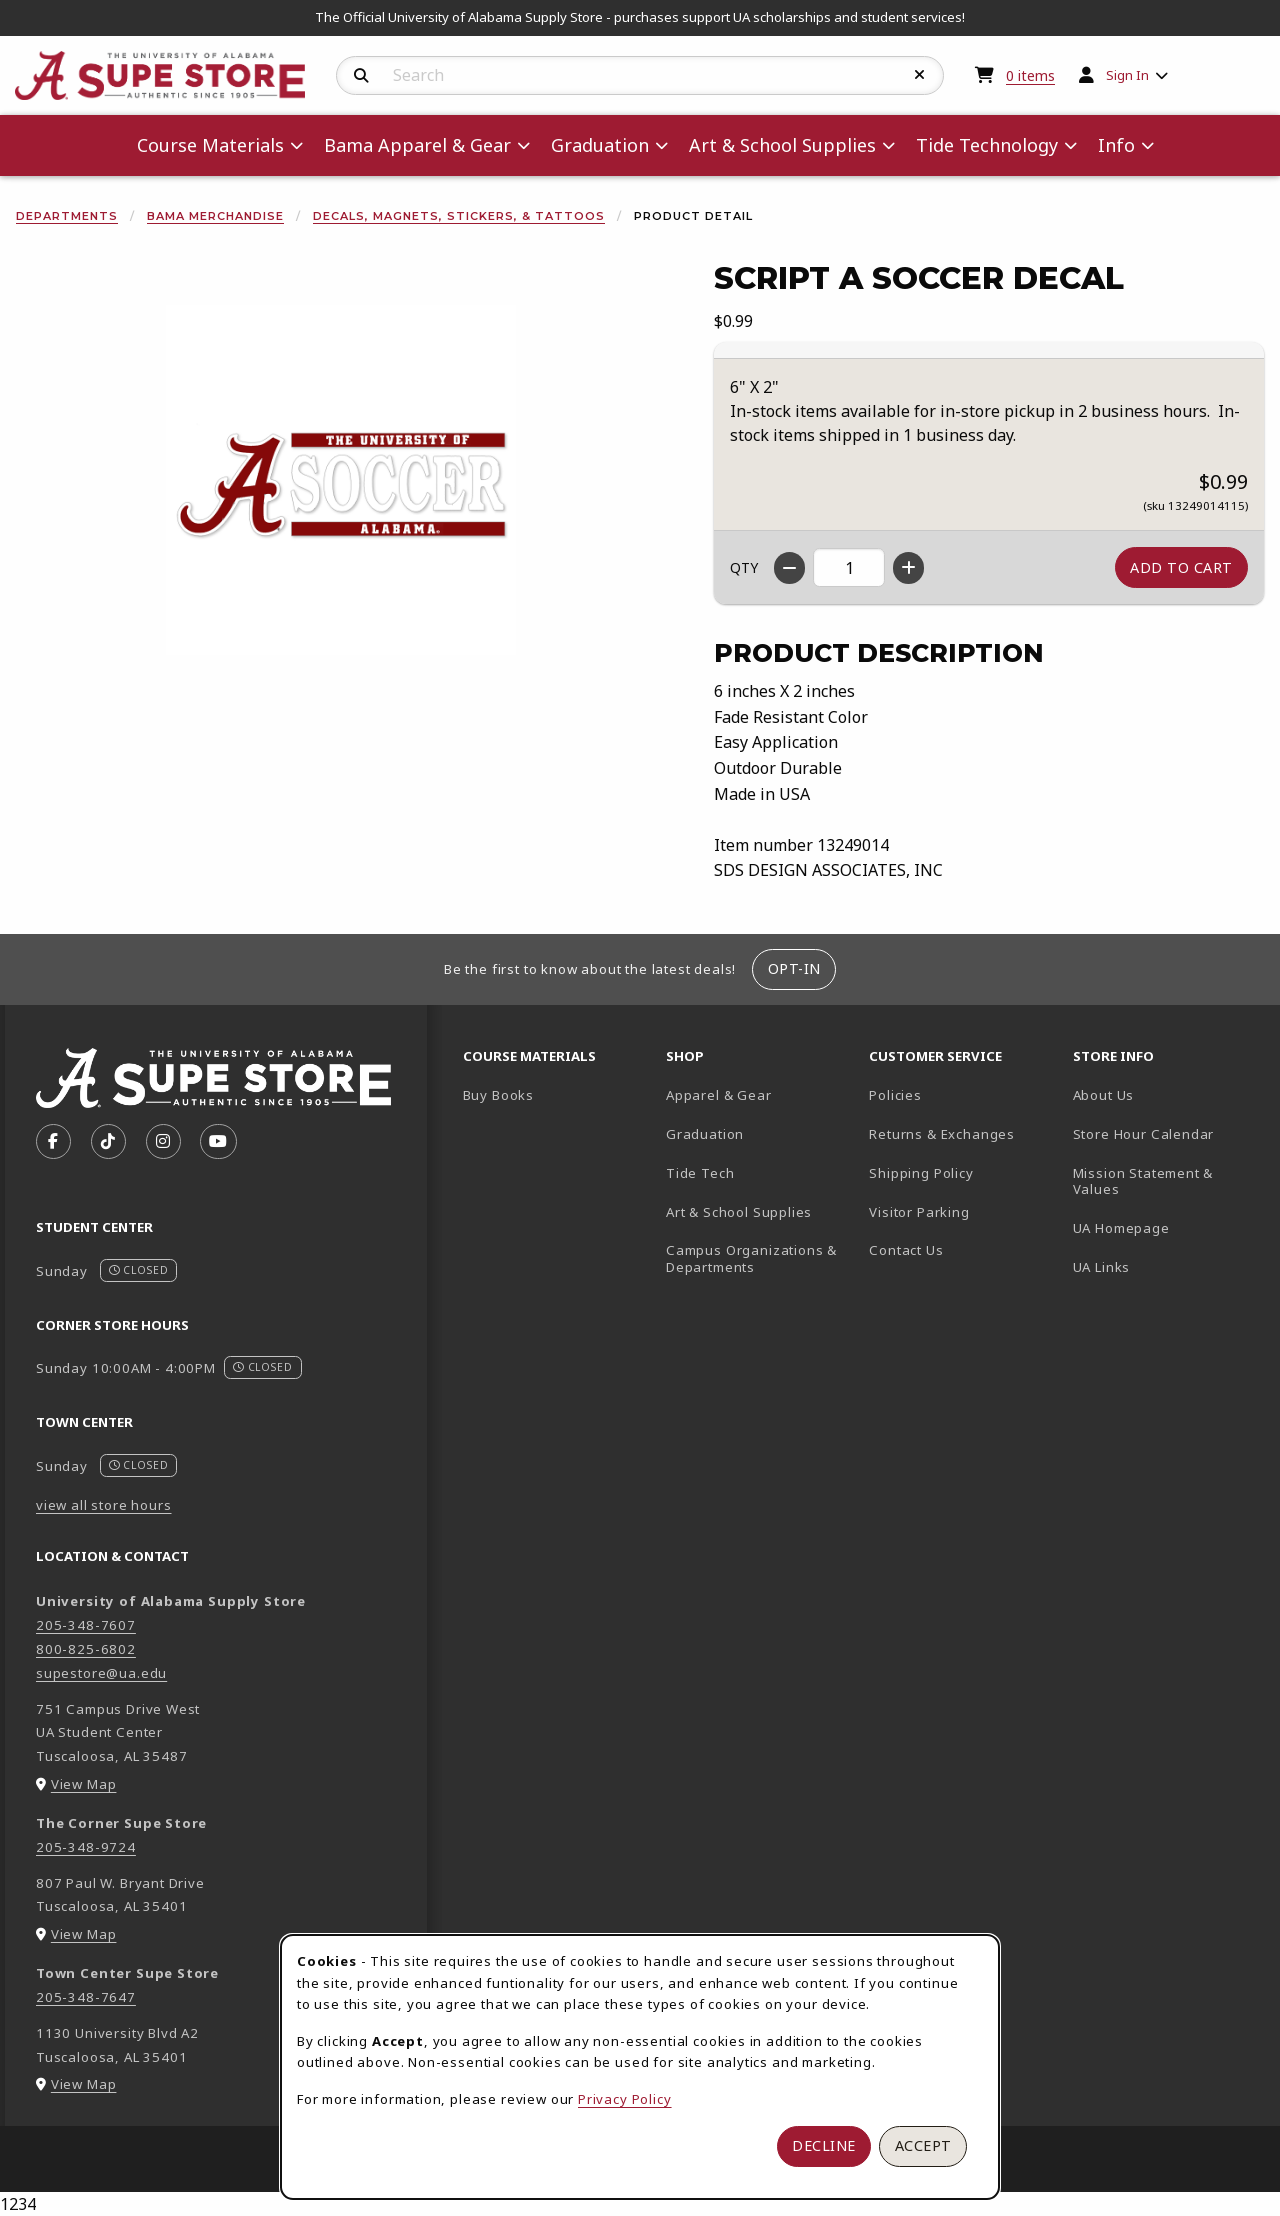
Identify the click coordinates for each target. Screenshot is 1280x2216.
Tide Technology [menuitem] (987, 145)
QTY (744, 567)
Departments (67, 216)
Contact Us (906, 1250)
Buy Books (498, 1095)
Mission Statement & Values (1143, 1181)
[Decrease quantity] (789, 568)
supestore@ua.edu (101, 1673)
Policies (895, 1095)
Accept (923, 2145)
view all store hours (104, 1505)
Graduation (705, 1134)
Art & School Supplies (739, 1212)
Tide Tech (700, 1173)
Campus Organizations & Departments (759, 1258)
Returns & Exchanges (942, 1134)
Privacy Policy (625, 2099)
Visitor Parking (919, 1212)
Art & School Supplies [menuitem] (782, 145)
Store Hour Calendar (1166, 1133)
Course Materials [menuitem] (210, 145)
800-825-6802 (86, 1649)
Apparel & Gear (719, 1095)
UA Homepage (1166, 1227)
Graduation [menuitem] (600, 145)
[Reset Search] (920, 75)
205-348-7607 (86, 1625)
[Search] (361, 76)
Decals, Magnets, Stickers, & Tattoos (459, 216)
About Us (1104, 1095)
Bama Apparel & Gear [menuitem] (417, 145)
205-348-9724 (86, 1847)
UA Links (1102, 1267)
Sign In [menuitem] (1127, 75)
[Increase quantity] (908, 568)
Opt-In (794, 968)
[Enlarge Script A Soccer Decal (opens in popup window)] (341, 480)
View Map (84, 1784)
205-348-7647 (86, 1997)
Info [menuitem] (1116, 145)
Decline (824, 2145)
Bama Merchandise (215, 216)
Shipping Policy (921, 1173)
